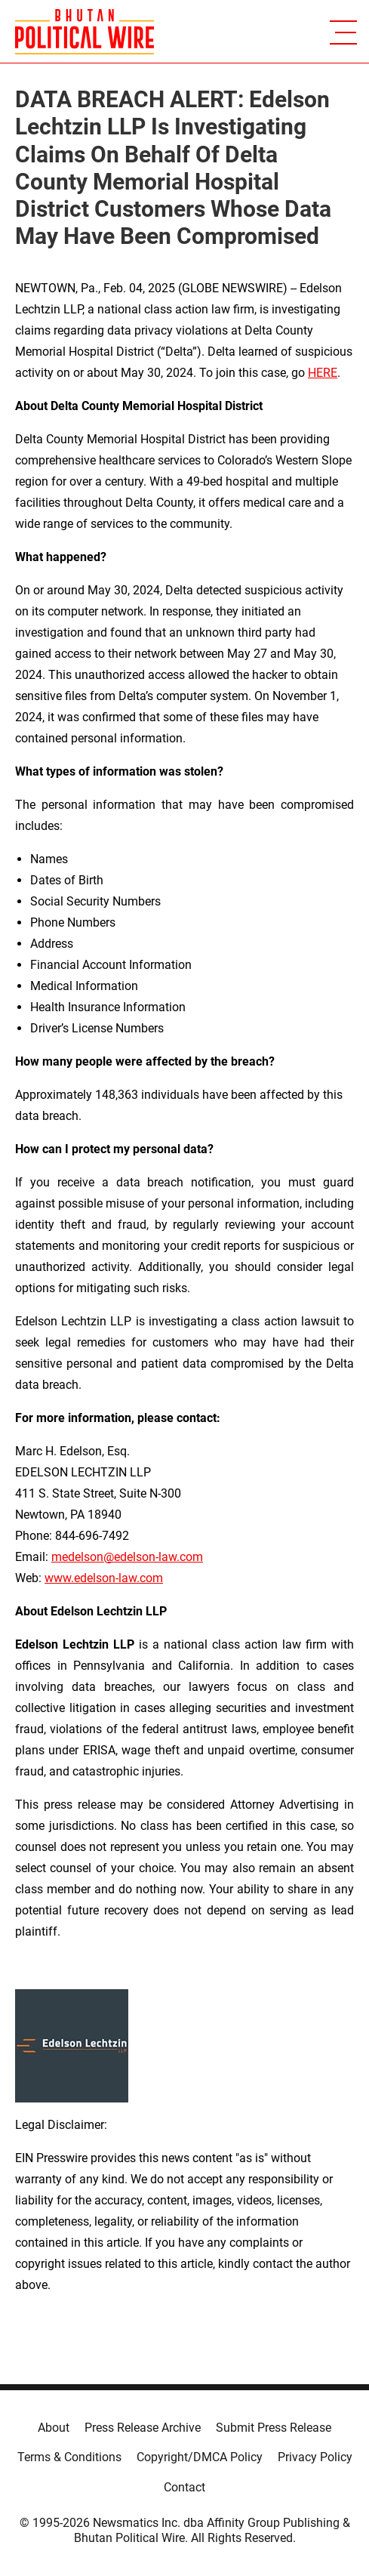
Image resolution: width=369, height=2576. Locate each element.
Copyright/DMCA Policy (200, 2457)
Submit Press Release (273, 2427)
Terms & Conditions (69, 2457)
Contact (184, 2487)
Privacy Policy (315, 2457)
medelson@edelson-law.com (127, 1557)
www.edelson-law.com (104, 1578)
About (53, 2427)
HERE (322, 373)
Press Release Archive (143, 2427)
